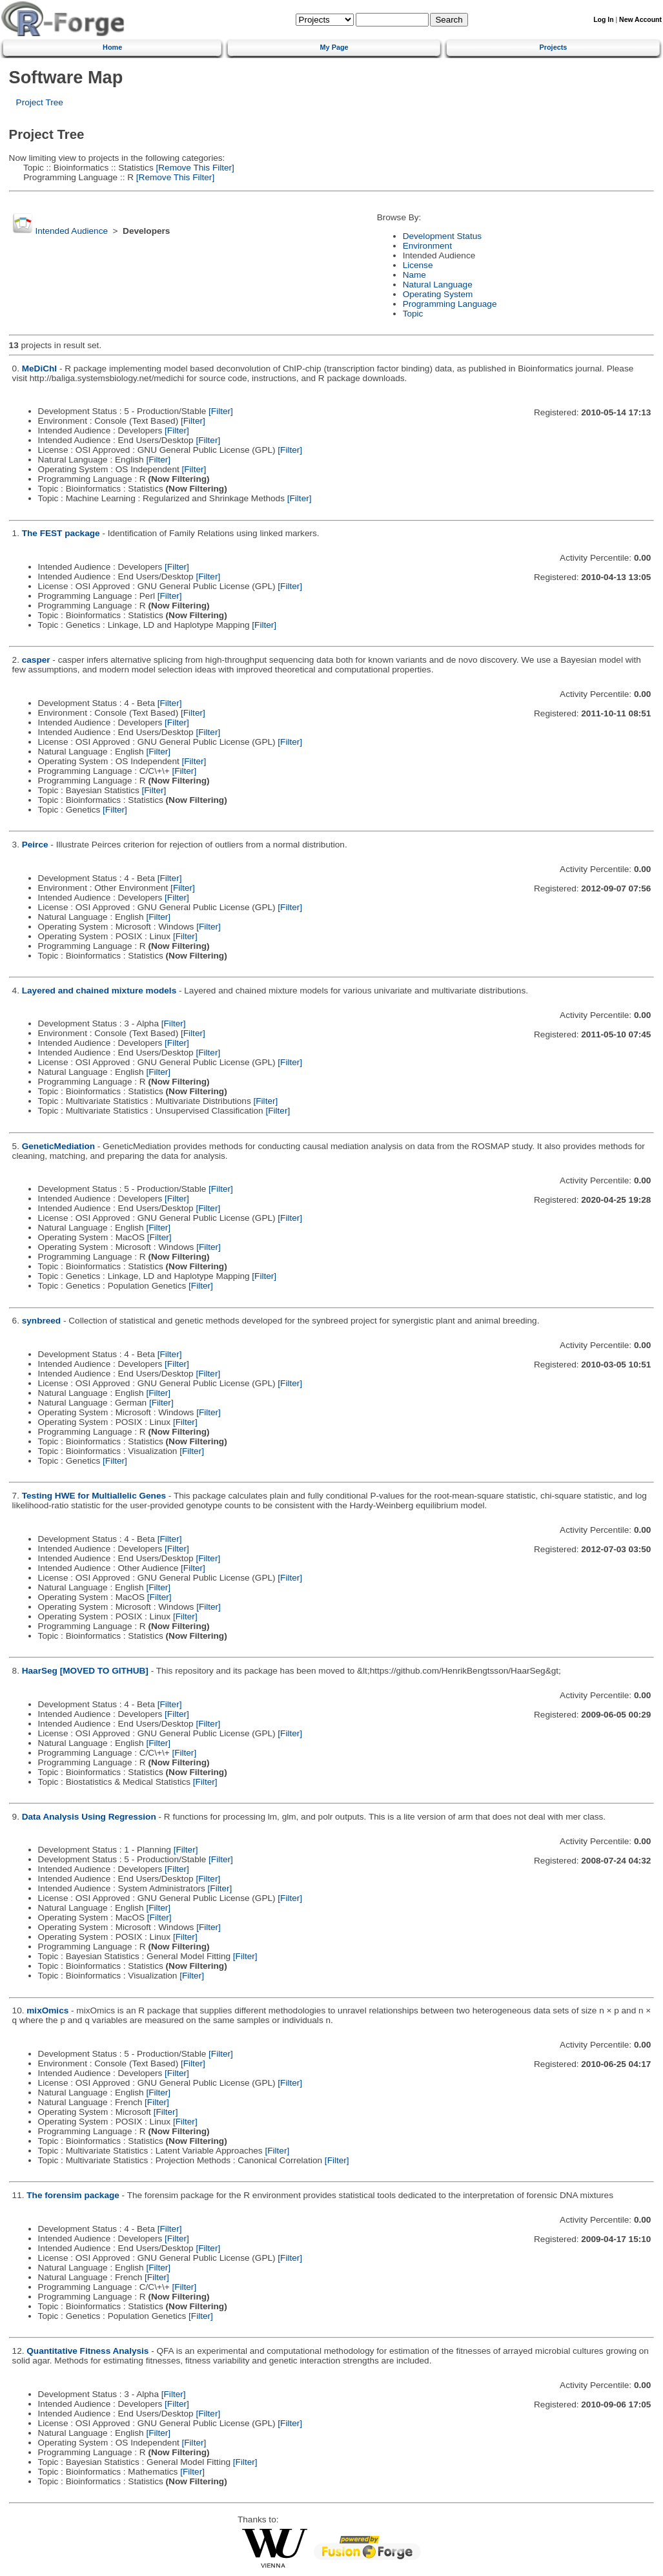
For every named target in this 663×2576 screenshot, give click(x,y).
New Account (640, 19)
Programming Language (450, 304)
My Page (334, 47)
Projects (553, 47)
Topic (413, 313)
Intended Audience (71, 231)
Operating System (438, 294)
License (418, 265)
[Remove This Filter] (194, 167)
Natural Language (438, 284)
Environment (427, 246)
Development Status (442, 236)
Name (414, 275)
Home (112, 47)
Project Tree (39, 102)
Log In (603, 19)
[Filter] (221, 411)
